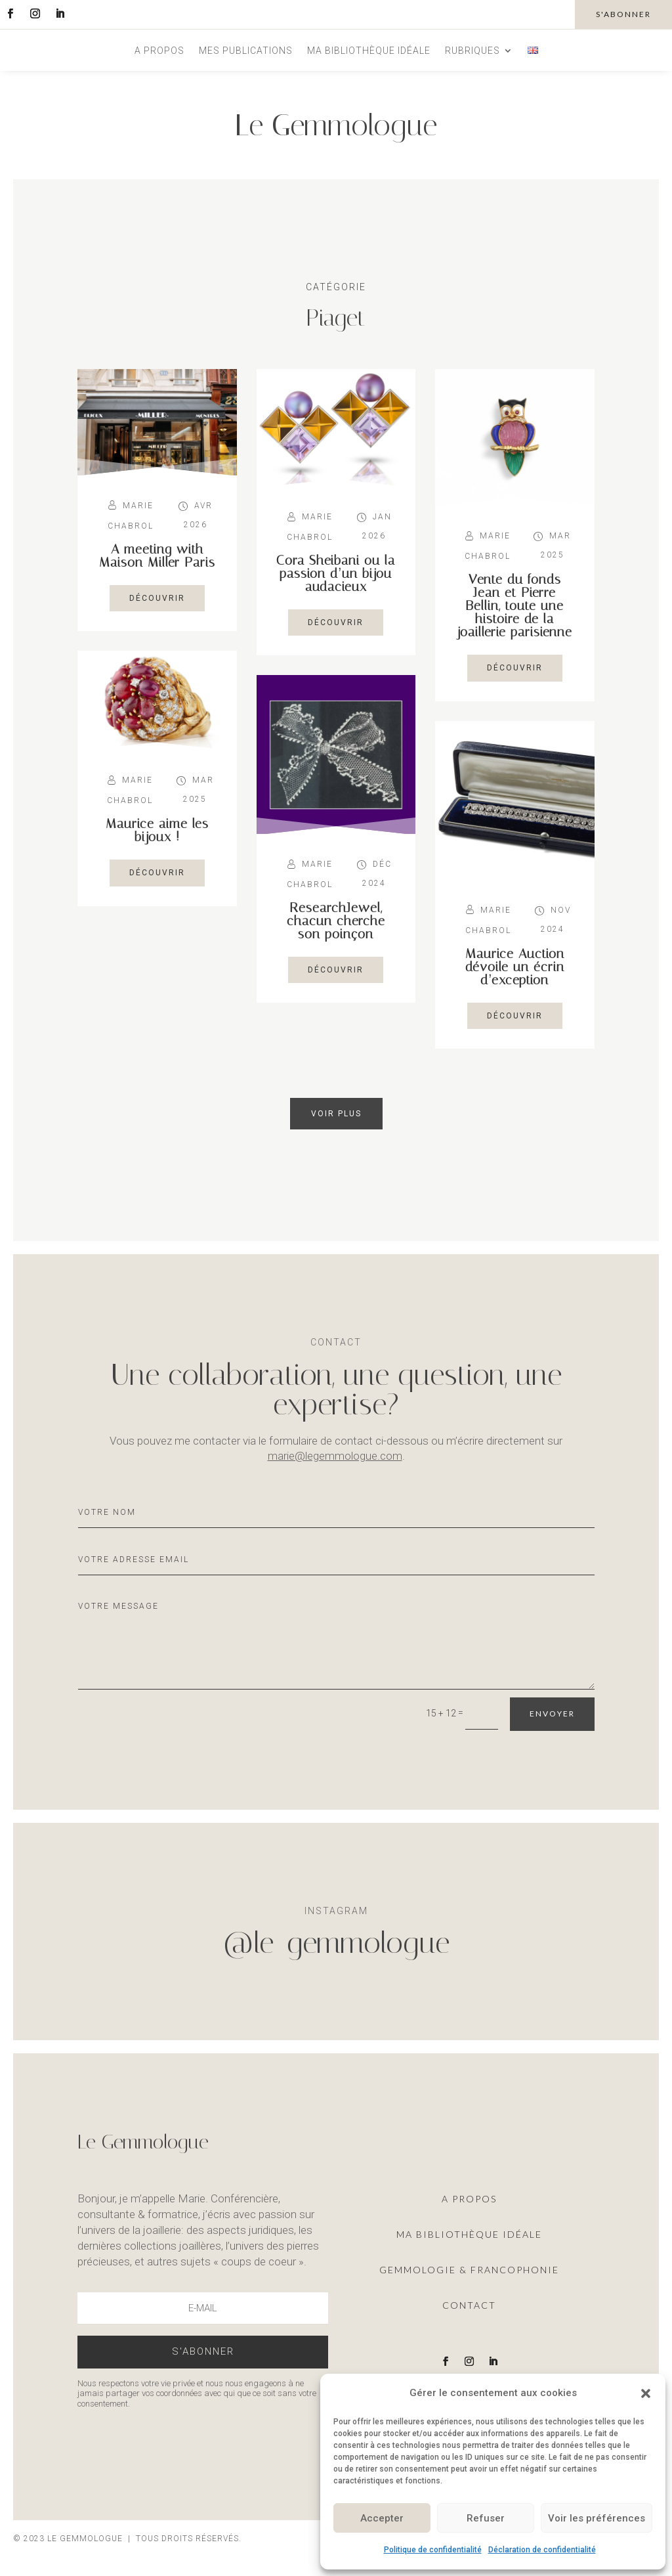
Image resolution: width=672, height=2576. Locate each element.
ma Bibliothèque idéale (469, 2234)
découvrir (157, 598)
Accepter (382, 2518)
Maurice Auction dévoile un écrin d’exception (514, 967)
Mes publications (246, 51)
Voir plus (336, 1113)
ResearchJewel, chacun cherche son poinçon (336, 921)
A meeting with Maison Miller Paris (157, 555)
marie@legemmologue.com (335, 1455)
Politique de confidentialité (433, 2549)
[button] (645, 2393)
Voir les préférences (596, 2518)
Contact (469, 2305)
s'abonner (623, 14)
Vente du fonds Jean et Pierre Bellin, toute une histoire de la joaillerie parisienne (514, 605)
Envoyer (552, 1713)
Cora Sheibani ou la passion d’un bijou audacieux (335, 573)
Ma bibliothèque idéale (368, 51)
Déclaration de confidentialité (542, 2549)
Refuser (486, 2518)
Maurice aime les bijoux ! (157, 830)
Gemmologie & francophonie (469, 2269)
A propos (159, 51)
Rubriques (472, 51)
